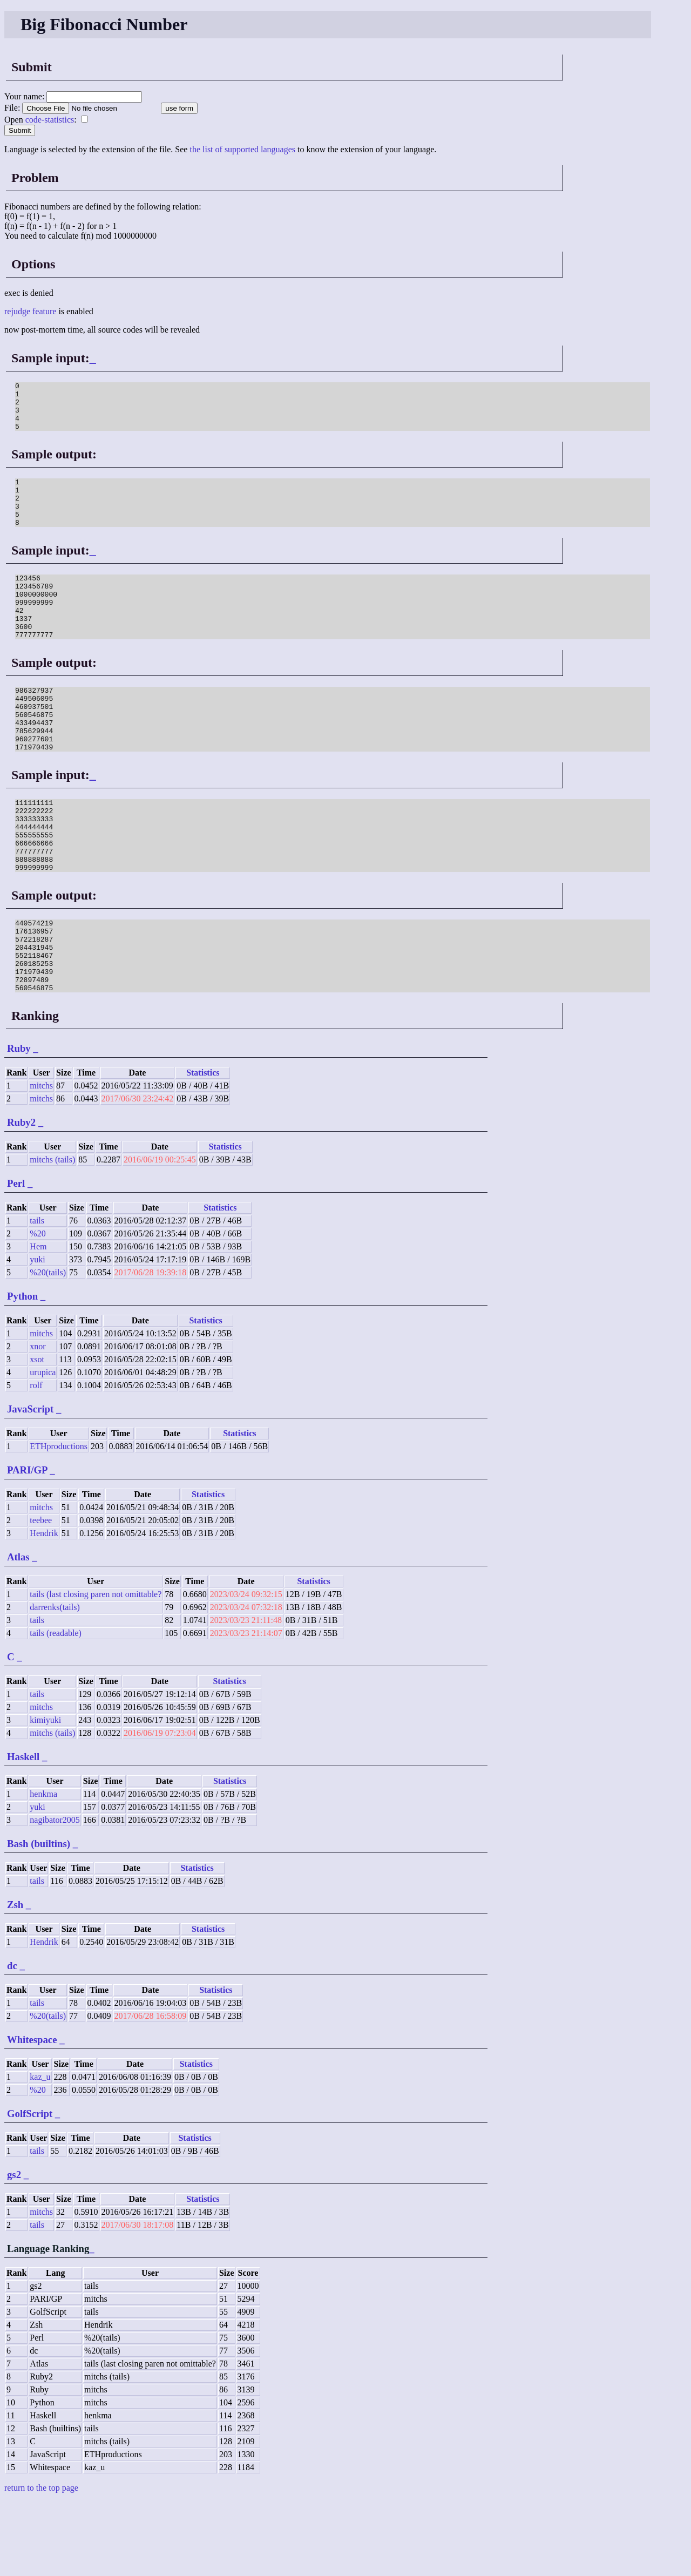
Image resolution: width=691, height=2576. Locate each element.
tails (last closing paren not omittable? (95, 1668)
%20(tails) (48, 1346)
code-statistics (49, 119)
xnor (37, 1420)
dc (12, 2040)
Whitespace (32, 2114)
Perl (16, 1257)
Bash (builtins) (38, 1918)
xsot (37, 1433)
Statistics (202, 1147)
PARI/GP (27, 1544)
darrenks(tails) (54, 1681)
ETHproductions (58, 1520)
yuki (37, 1333)
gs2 (14, 2249)
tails (37, 1295)
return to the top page (41, 2562)
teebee (41, 1594)
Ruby (19, 1122)
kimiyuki (45, 1794)
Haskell (23, 1831)
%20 (37, 1308)
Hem (38, 1321)
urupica (43, 1446)
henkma (43, 1868)
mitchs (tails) (52, 1234)
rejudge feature (30, 311)
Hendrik (44, 1607)
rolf (36, 1459)
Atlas (18, 1631)
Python (22, 1370)
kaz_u (40, 2151)
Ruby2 (21, 1196)
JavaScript (30, 1483)
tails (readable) (56, 1707)
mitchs (41, 1160)
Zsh (15, 1979)
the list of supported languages (242, 149)
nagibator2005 (54, 1894)
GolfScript (29, 2188)
